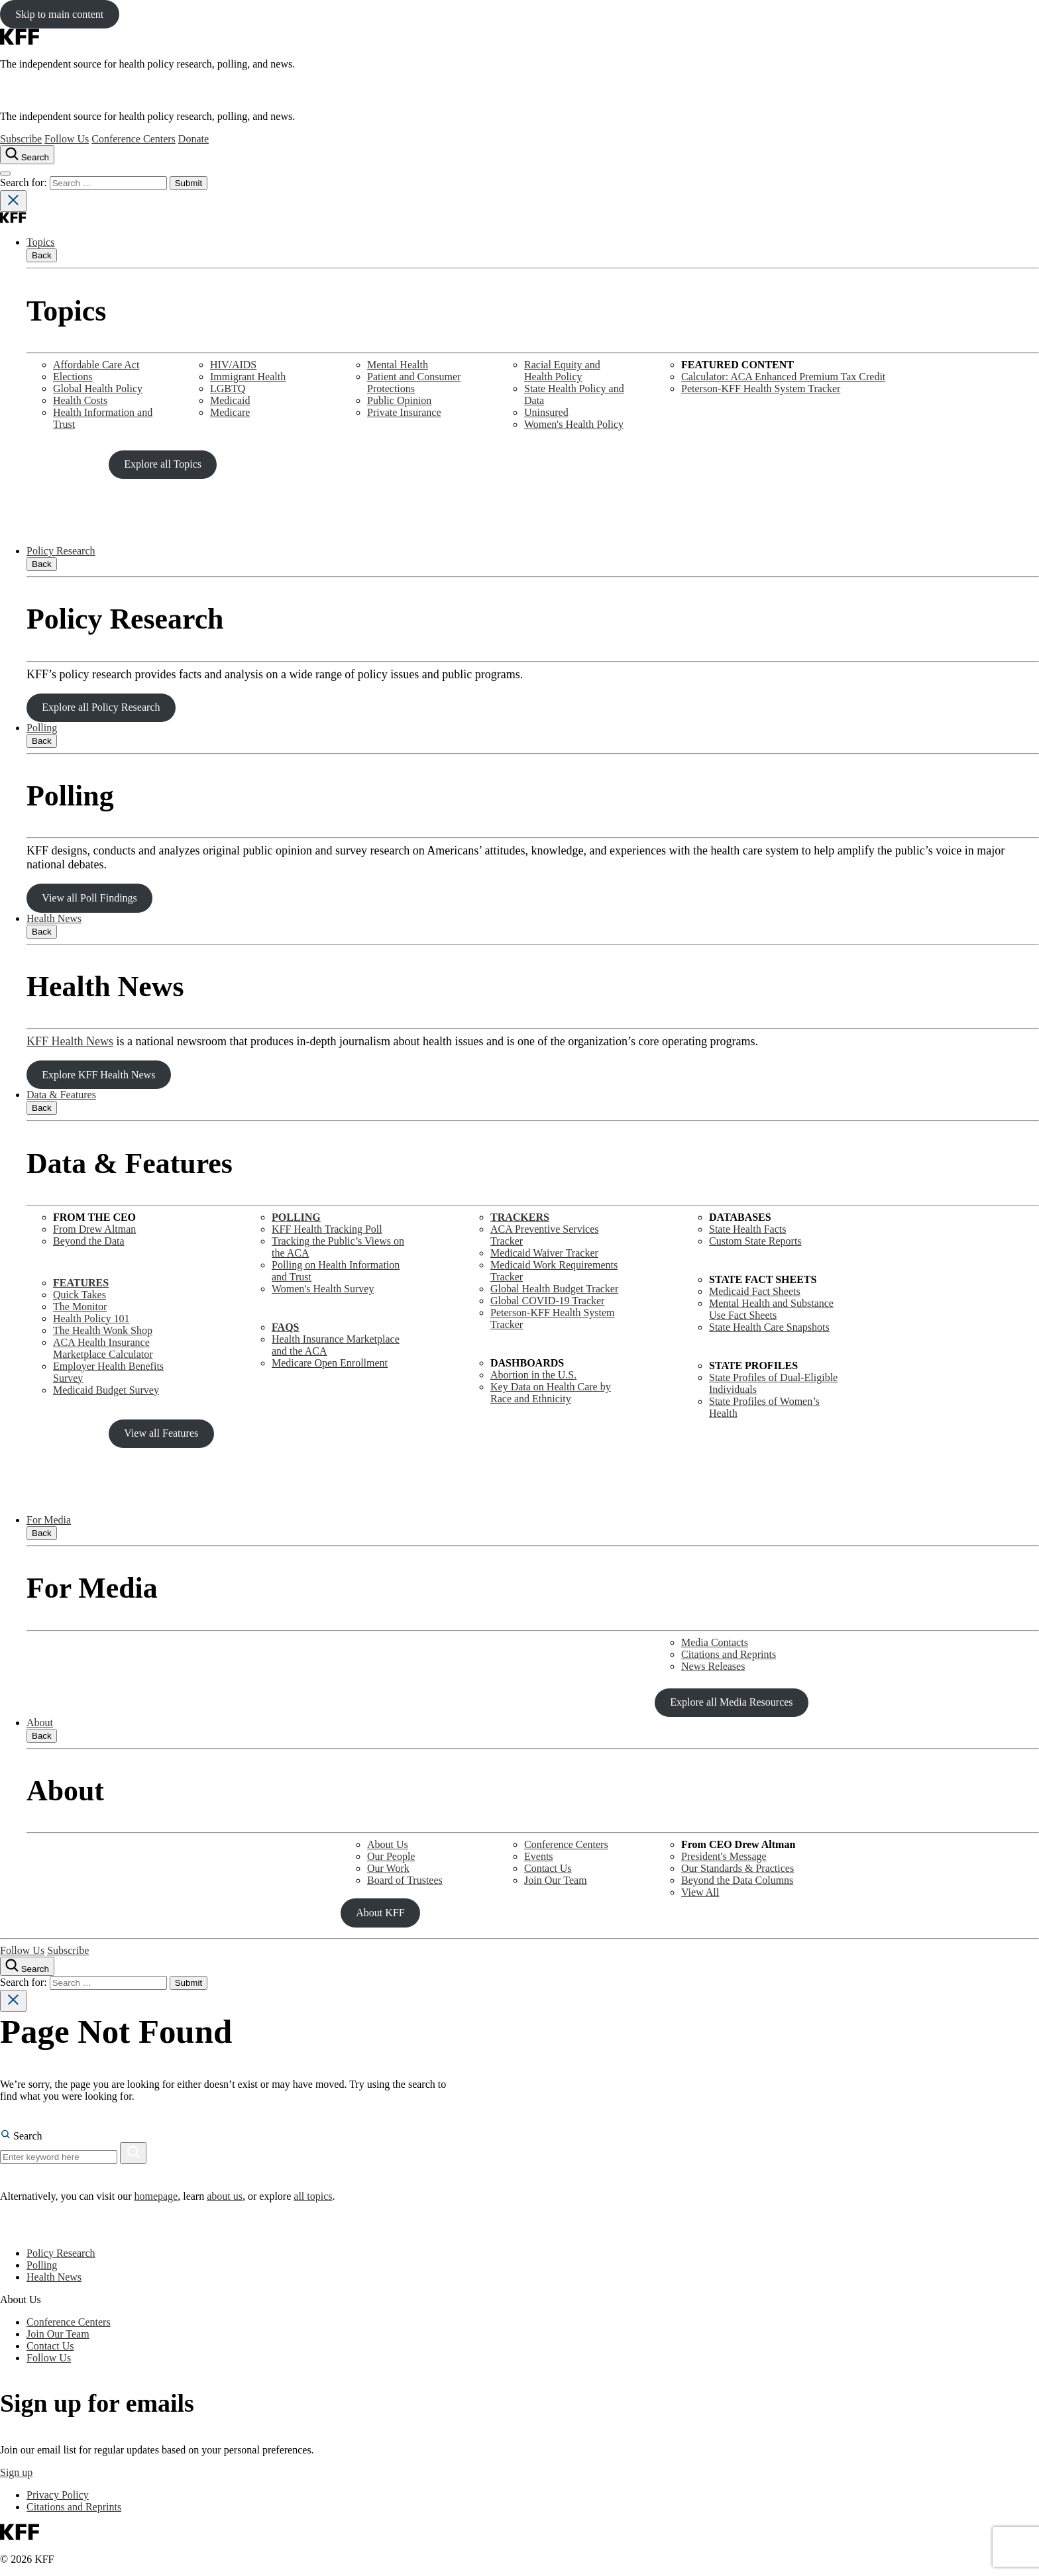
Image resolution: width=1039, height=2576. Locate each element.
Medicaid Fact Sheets (754, 1291)
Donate (193, 138)
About (40, 1722)
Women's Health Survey (323, 1288)
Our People (391, 1856)
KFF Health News (70, 1041)
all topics (313, 2196)
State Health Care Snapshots (769, 1327)
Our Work (388, 1868)
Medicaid (230, 400)
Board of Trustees (405, 1880)
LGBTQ (227, 388)
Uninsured (546, 412)
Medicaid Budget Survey (106, 1390)
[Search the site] (27, 154)
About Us (387, 1844)
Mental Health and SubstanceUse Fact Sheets (771, 1309)
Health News (54, 918)
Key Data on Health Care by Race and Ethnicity (550, 1392)
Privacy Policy (58, 2494)
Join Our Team (555, 1880)
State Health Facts (747, 1229)
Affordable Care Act (96, 364)
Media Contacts (714, 1642)
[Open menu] (5, 174)
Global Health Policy (97, 388)
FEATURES (81, 1282)
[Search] (133, 2153)
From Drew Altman (94, 1229)
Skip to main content (59, 14)
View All (700, 1892)
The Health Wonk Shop (102, 1330)
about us (225, 2196)
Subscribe (21, 138)
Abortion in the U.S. (533, 1374)
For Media (49, 1519)
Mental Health (397, 364)
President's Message (724, 1856)
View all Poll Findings (89, 897)
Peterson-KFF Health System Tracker (760, 388)
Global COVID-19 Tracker (547, 1300)
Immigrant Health (248, 376)
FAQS (285, 1327)
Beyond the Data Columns (737, 1880)
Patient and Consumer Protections (414, 382)
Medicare (230, 412)
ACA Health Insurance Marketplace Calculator (103, 1348)
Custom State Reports (755, 1241)
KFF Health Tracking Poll (327, 1229)
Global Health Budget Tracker (554, 1288)
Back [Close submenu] (42, 255)
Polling (42, 727)
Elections (73, 376)
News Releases (713, 1666)
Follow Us (66, 138)
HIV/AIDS (233, 364)
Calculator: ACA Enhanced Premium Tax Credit (783, 376)
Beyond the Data (89, 1241)
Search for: (25, 182)
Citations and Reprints (728, 1654)
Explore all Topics (162, 464)
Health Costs (80, 400)
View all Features (161, 1433)
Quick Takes (79, 1294)
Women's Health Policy (574, 424)
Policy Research (61, 550)
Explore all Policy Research (101, 707)
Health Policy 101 (91, 1318)
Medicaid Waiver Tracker (544, 1253)
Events (538, 1856)
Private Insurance (404, 412)
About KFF (380, 1912)
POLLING (296, 1217)
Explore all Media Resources (731, 1702)
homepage (156, 2196)
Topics (40, 242)
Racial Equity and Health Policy (562, 370)
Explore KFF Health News (98, 1074)
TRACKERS (519, 1217)
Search (21, 2135)
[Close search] (13, 201)
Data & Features (61, 1094)
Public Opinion (399, 400)
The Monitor (80, 1306)
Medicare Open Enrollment (330, 1362)
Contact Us (548, 1868)
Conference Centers (133, 138)
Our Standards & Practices (737, 1868)
